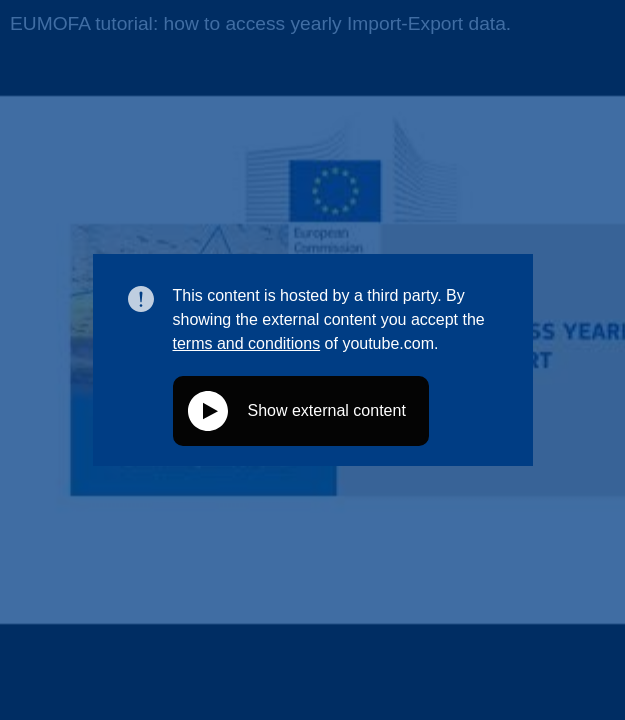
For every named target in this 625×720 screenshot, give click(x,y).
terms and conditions (247, 343)
